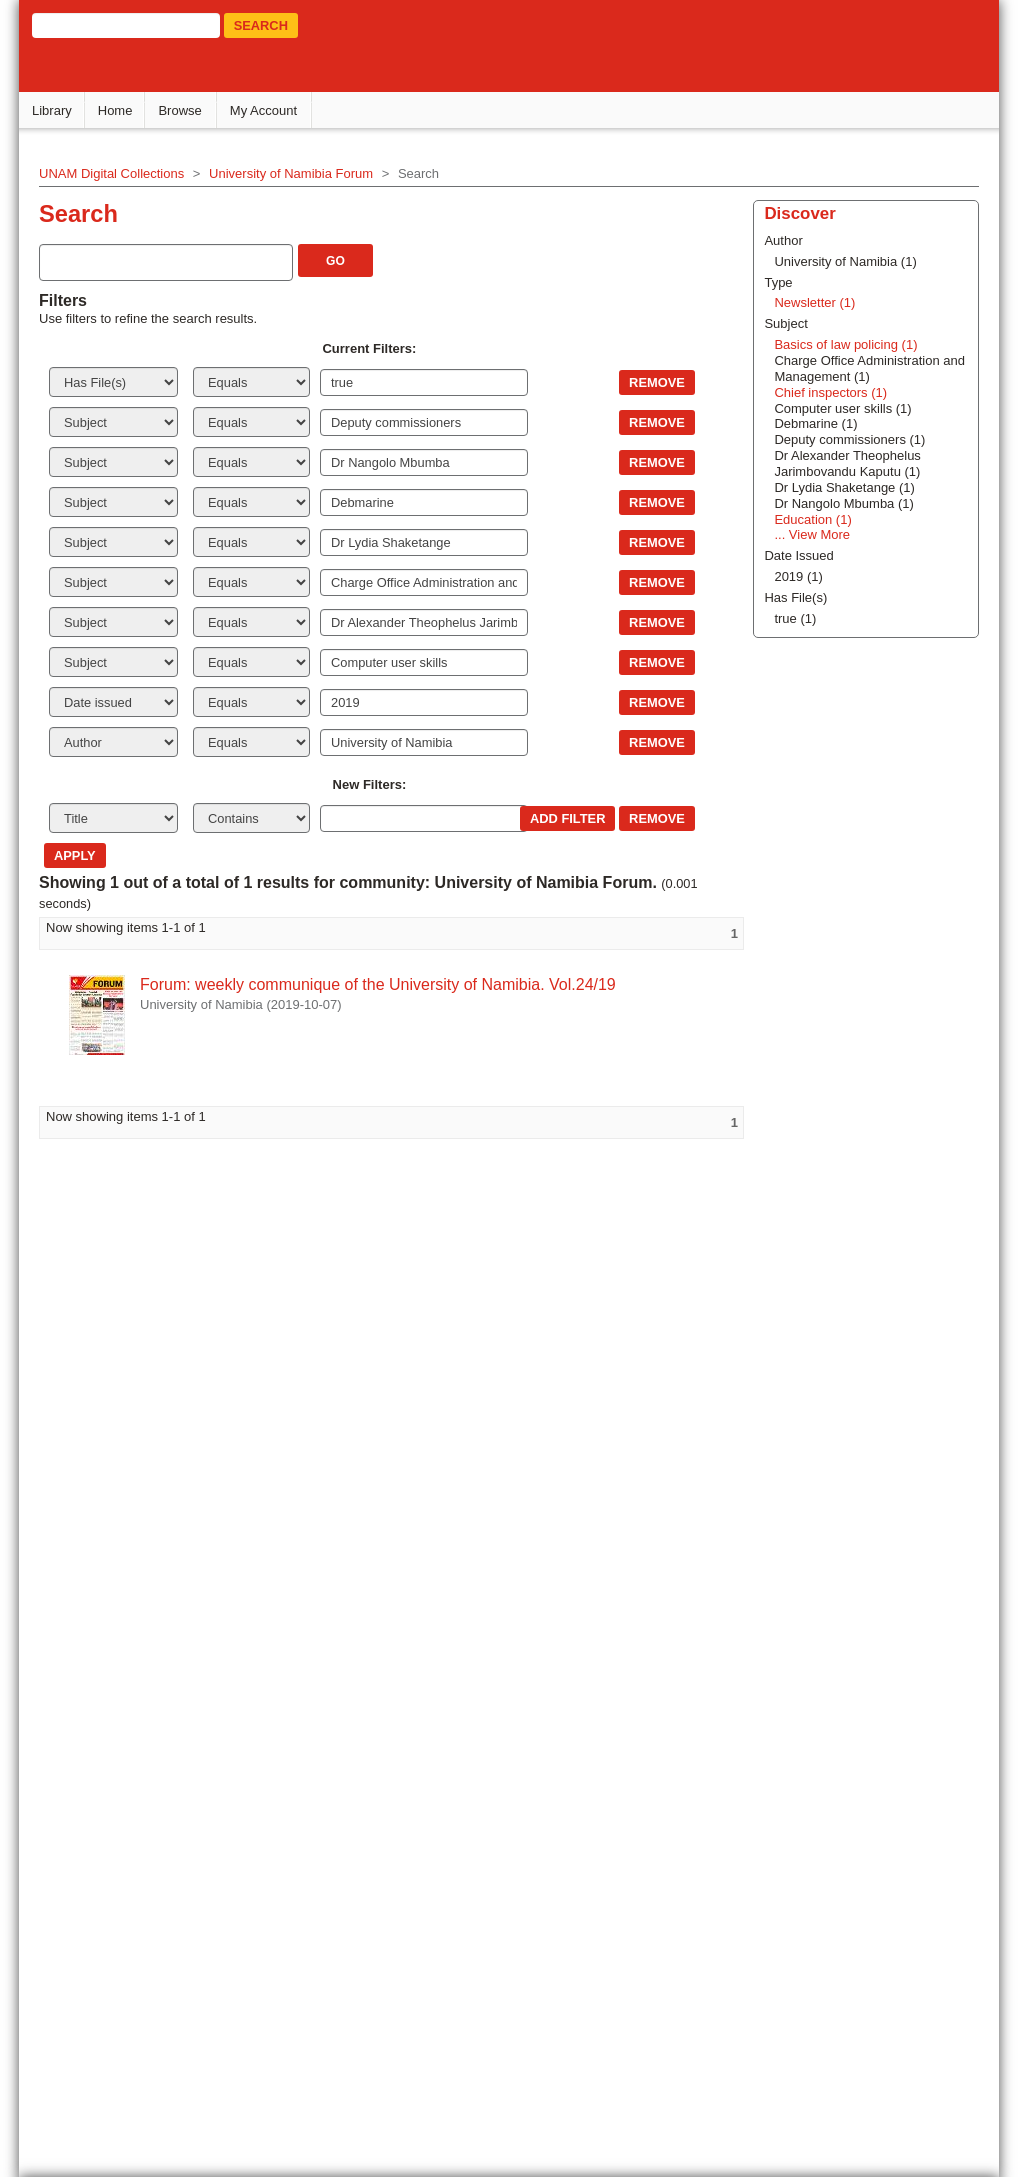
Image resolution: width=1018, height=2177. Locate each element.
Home (116, 110)
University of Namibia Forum (292, 173)
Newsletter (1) (811, 302)
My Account (264, 110)
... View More (809, 534)
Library (53, 110)
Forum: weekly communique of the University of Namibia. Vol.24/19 (379, 984)
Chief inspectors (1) (827, 392)
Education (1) (809, 519)
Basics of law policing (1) (842, 344)
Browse (181, 110)
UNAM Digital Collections (112, 173)
